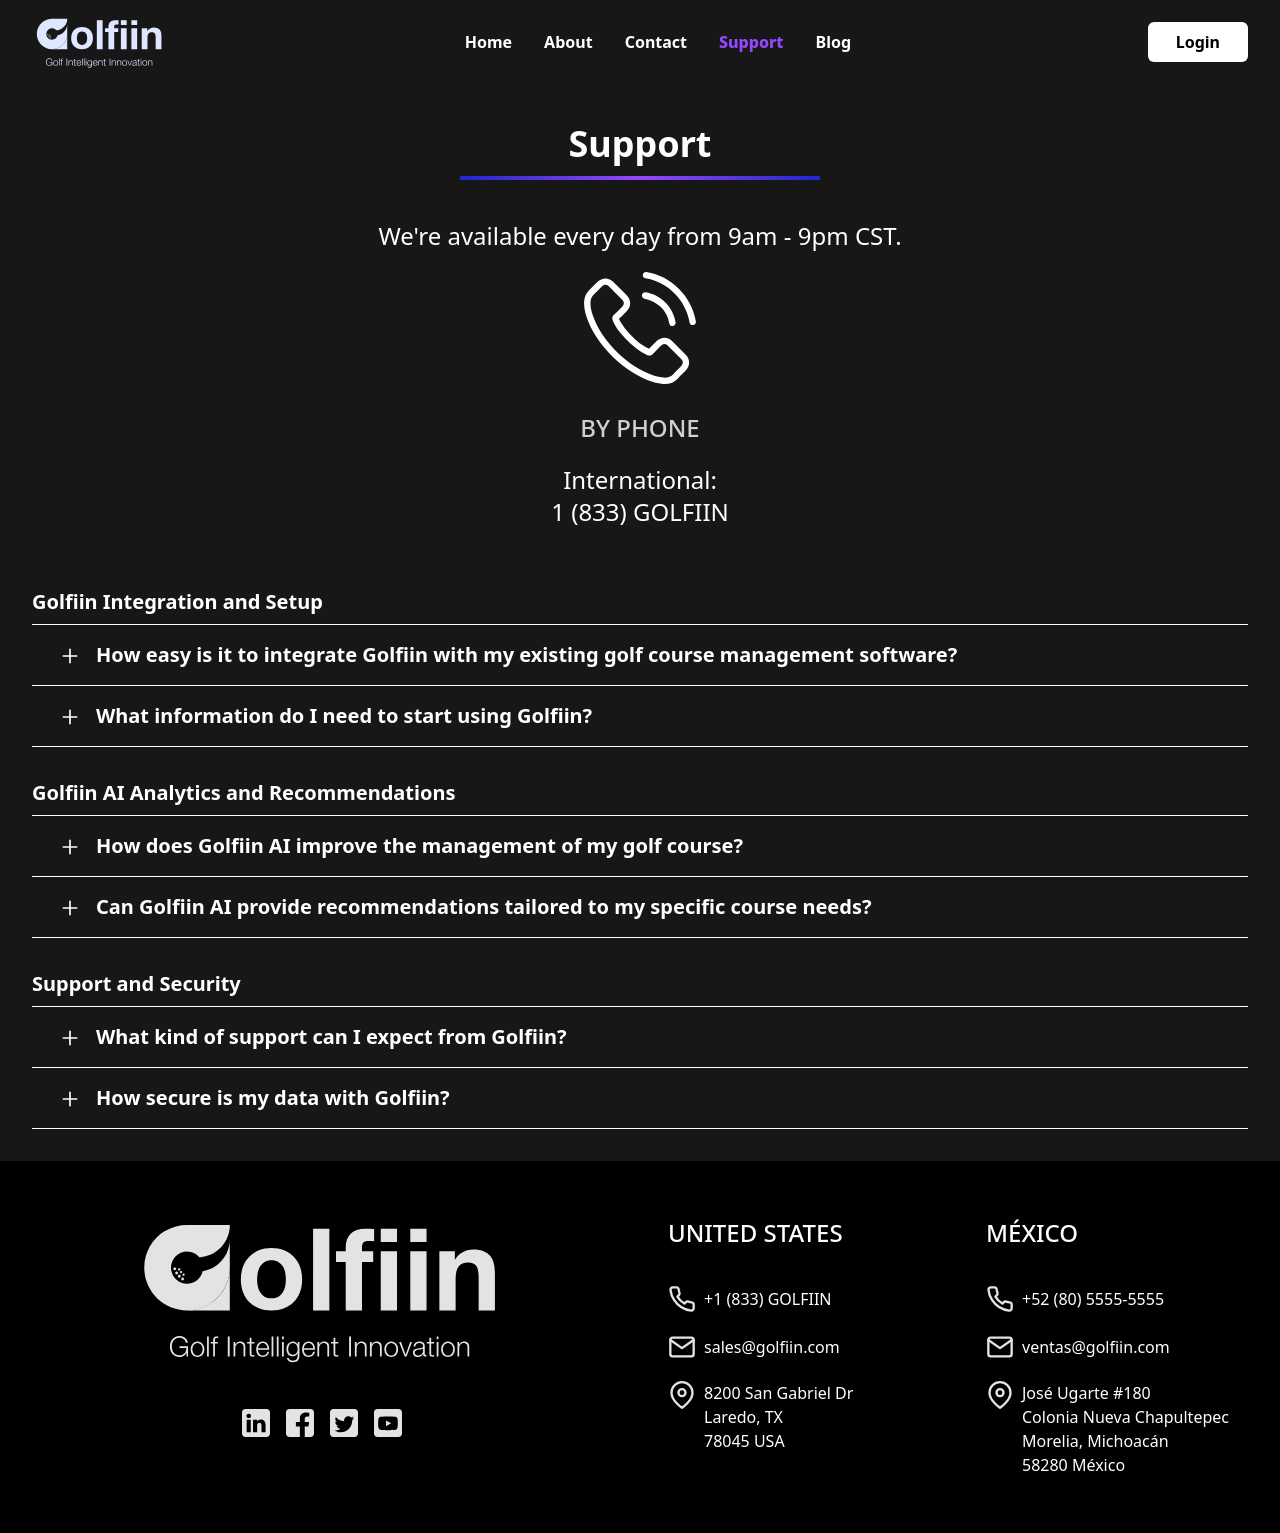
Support (751, 42)
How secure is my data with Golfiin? (273, 1097)
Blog (834, 42)
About (568, 42)
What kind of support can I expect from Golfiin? (331, 1036)
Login (1198, 42)
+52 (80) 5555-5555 (1093, 1299)
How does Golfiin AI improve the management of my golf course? (419, 845)
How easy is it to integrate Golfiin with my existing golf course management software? (526, 654)
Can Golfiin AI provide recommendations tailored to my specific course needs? (483, 906)
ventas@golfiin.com (1096, 1347)
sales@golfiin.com (772, 1347)
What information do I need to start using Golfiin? (344, 715)
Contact (656, 42)
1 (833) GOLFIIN (640, 511)
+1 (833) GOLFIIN (768, 1299)
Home (488, 42)
